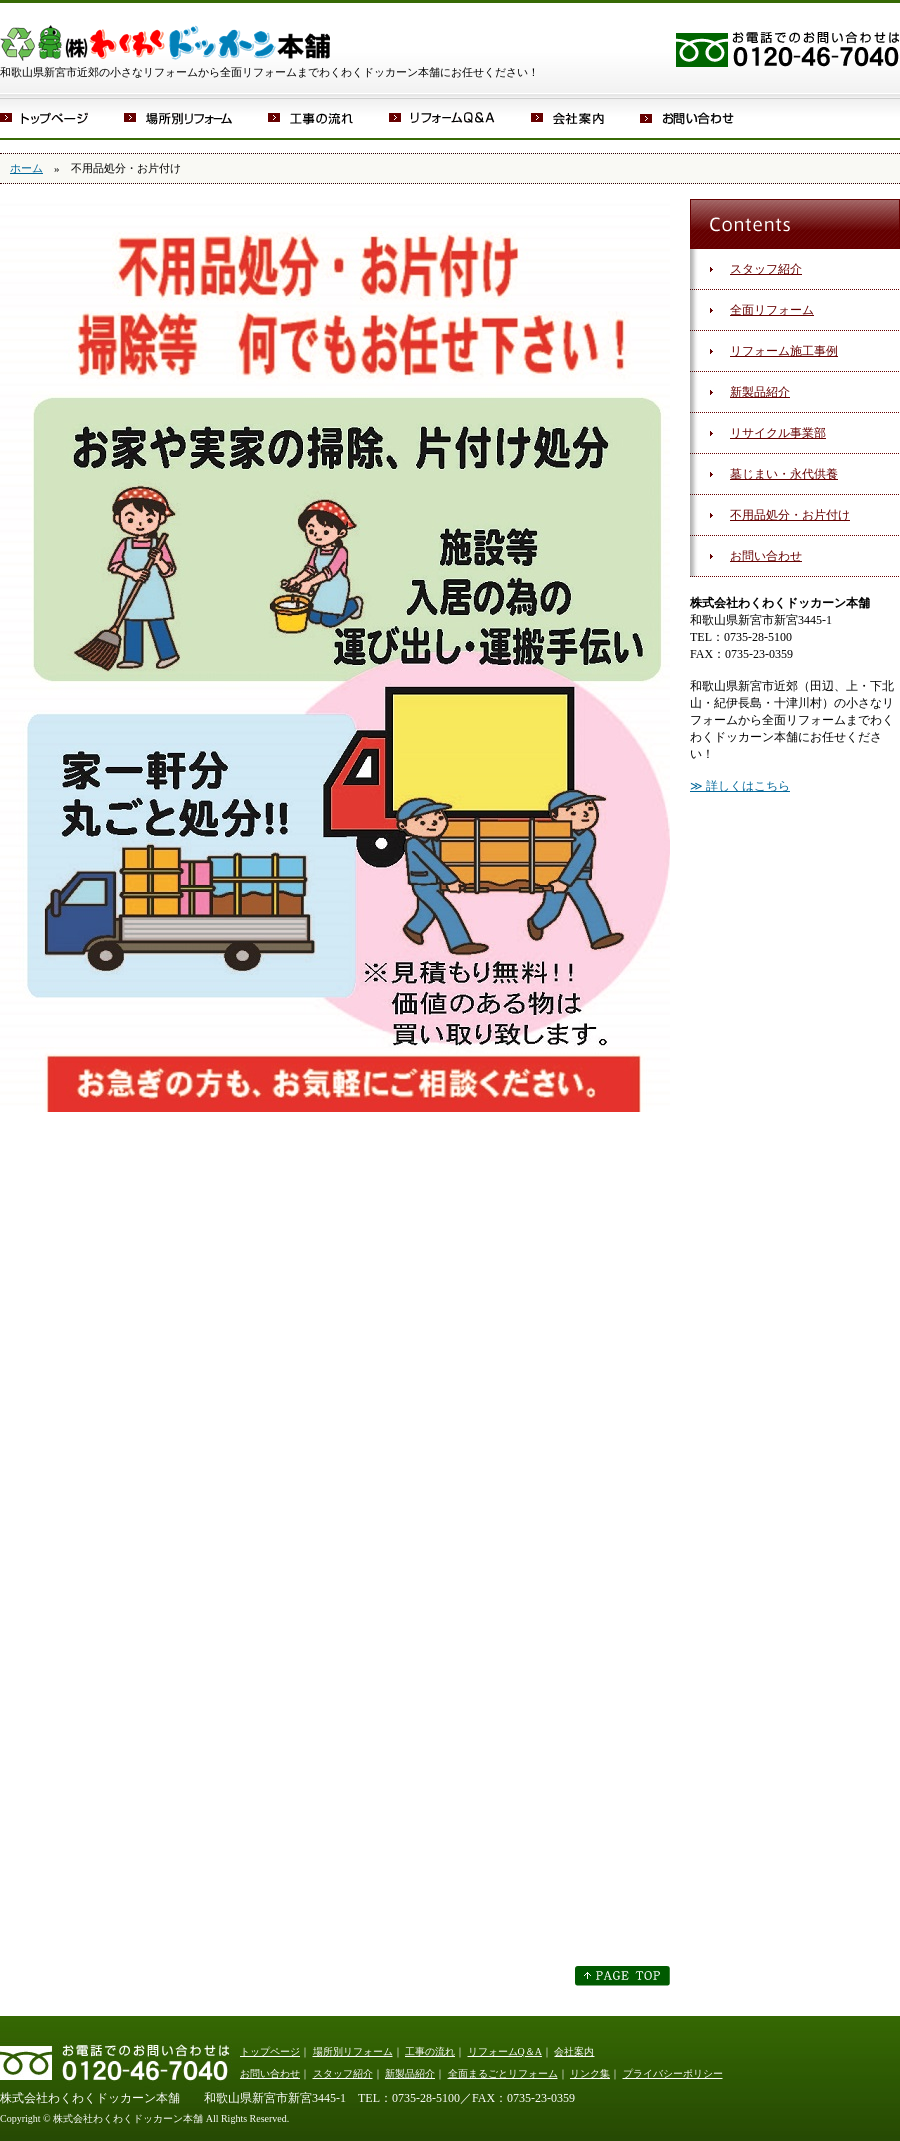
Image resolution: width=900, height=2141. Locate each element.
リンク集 (590, 2073)
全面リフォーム (772, 310)
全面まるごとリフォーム (503, 2073)
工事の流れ (328, 118)
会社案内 (585, 118)
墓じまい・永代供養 (784, 474)
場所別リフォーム (196, 118)
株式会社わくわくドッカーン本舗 (165, 32)
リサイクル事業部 (778, 433)
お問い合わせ (700, 118)
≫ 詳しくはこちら (740, 786)
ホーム (26, 168)
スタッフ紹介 (766, 269)
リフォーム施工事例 (784, 351)
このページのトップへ (622, 1976)
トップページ (62, 118)
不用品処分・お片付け (790, 515)
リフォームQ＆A (460, 118)
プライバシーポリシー (673, 2073)
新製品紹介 (760, 392)
